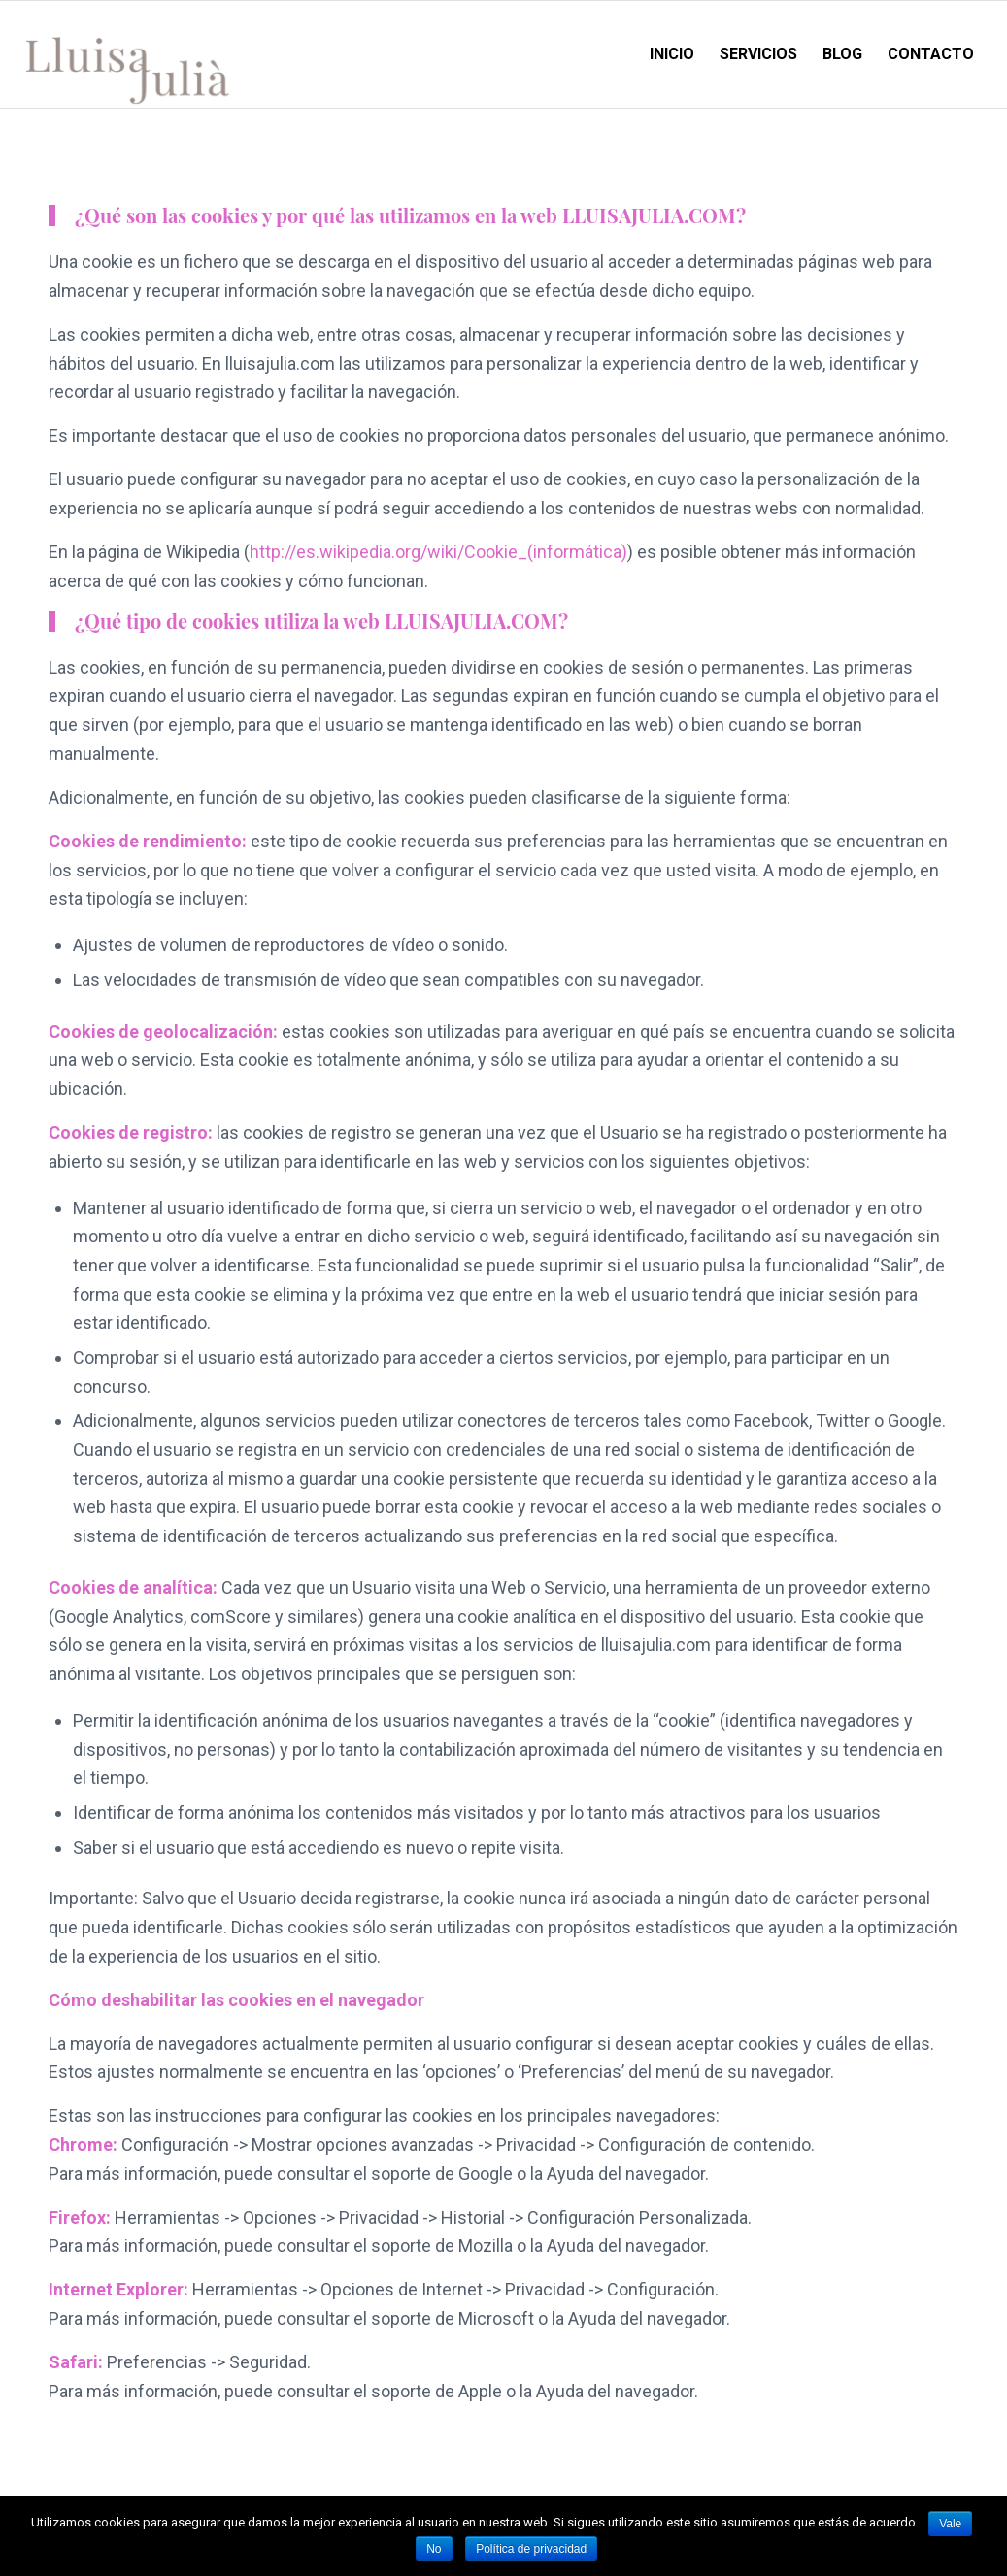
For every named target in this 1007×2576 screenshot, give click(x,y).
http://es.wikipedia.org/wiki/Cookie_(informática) (438, 552)
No (433, 2549)
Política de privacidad (531, 2549)
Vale (950, 2523)
